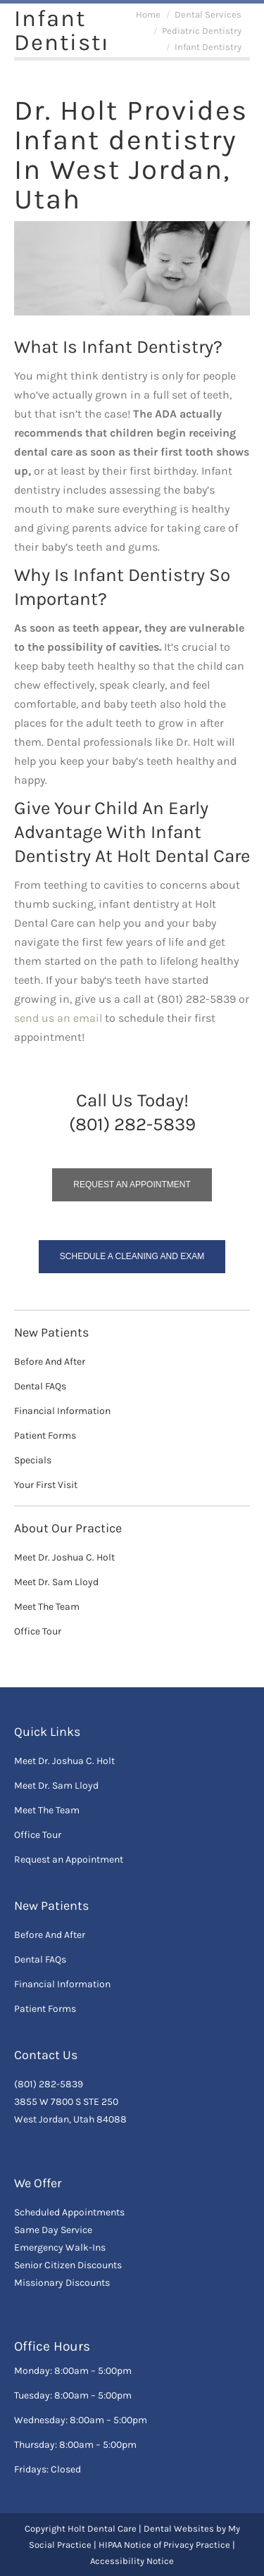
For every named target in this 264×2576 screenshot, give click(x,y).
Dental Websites (179, 2528)
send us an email (58, 1018)
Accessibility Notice (132, 2561)
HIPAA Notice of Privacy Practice (164, 2544)
